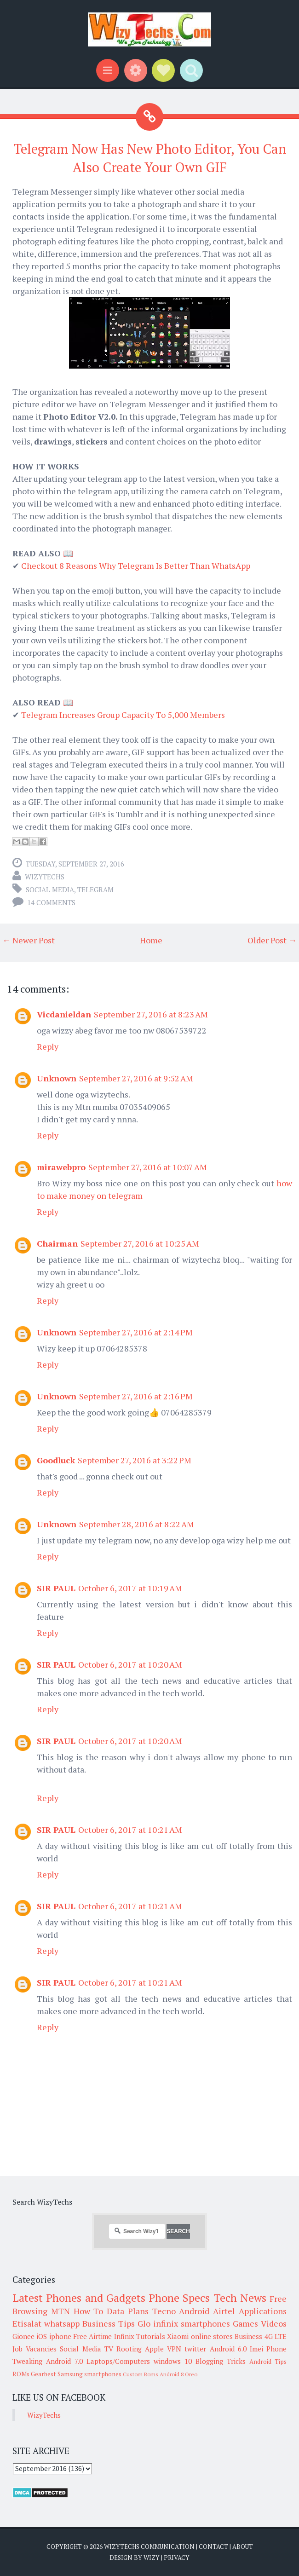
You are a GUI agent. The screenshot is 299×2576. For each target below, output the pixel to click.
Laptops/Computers (118, 2361)
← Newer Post (28, 940)
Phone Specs (179, 2297)
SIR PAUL (56, 1588)
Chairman (57, 1243)
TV (108, 2348)
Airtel (224, 2310)
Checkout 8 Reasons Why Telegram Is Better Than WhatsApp (135, 565)
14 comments (51, 902)
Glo (144, 2323)
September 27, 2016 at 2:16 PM (136, 1396)
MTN (60, 2310)
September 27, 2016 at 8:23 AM (151, 1014)
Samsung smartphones (89, 2374)
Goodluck (56, 1460)
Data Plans (128, 2310)
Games (245, 2323)
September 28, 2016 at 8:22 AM (136, 1524)
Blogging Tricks (221, 2361)
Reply (47, 1046)
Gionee (23, 2336)
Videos (274, 2323)
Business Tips (108, 2323)
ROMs (20, 2374)
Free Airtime (92, 2336)
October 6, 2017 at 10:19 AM (130, 1588)
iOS (41, 2336)
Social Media (50, 889)
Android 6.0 (228, 2348)
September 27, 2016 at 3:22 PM (134, 1460)
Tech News (239, 2297)
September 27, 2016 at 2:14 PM (136, 1332)
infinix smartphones (191, 2323)
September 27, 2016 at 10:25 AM (139, 1243)
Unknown (56, 1078)
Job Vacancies (34, 2348)
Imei (256, 2348)
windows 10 (173, 2361)
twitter (195, 2348)
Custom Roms (140, 2374)
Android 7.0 (64, 2361)
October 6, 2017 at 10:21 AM (130, 1829)
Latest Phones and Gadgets (78, 2297)
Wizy (152, 2557)
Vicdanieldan (64, 1014)
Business (248, 2336)
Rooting (129, 2348)
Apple (154, 2348)
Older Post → (272, 940)
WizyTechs (44, 876)
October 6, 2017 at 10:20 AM (130, 1664)
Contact (213, 2546)
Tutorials (150, 2336)
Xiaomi (178, 2336)
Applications (263, 2310)
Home (151, 940)
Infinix (124, 2336)
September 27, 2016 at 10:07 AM (147, 1166)
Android (194, 2310)
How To (89, 2310)
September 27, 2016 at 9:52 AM (136, 1078)
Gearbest (43, 2374)
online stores (212, 2336)
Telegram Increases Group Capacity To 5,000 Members (123, 714)
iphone (60, 2336)
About (242, 2546)
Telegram (95, 889)
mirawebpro (61, 1166)
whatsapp (62, 2323)
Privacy (177, 2557)
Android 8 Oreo (178, 2374)
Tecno (164, 2310)
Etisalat (26, 2323)
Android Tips (268, 2361)
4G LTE (275, 2336)
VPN (174, 2348)
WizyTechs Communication (149, 2546)
